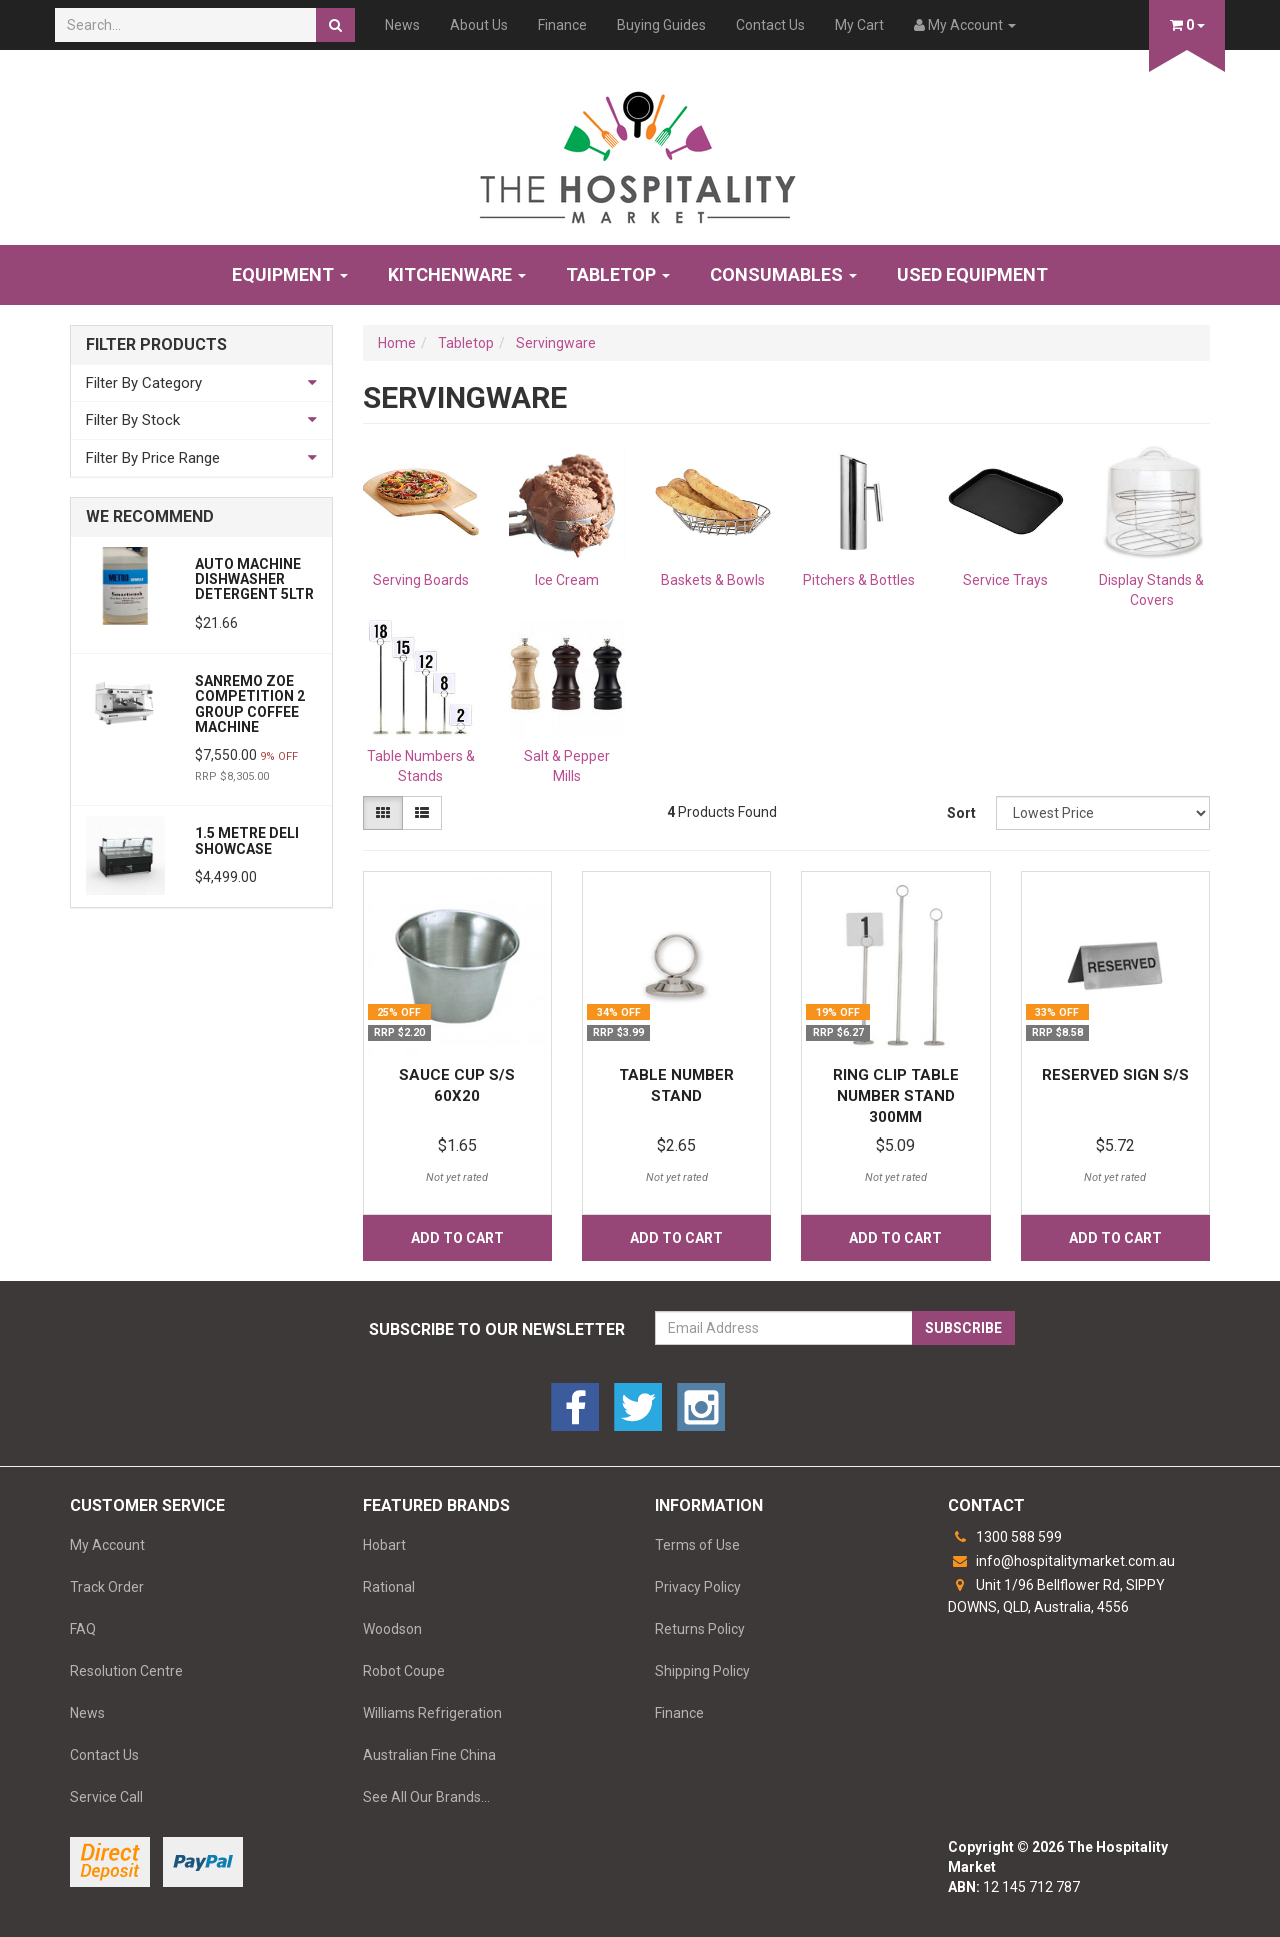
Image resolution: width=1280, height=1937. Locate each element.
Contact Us (770, 25)
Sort (961, 813)
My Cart (859, 25)
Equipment (290, 274)
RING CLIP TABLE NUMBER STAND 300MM (896, 1096)
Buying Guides (661, 25)
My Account (107, 1545)
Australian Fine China (429, 1755)
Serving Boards (421, 580)
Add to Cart (457, 1238)
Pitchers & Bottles (859, 580)
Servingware (556, 343)
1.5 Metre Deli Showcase (247, 840)
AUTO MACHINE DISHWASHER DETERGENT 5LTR (254, 579)
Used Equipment (972, 274)
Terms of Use (697, 1545)
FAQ (83, 1629)
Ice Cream (567, 580)
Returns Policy (700, 1629)
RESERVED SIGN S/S (1115, 1075)
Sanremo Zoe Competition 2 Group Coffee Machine (250, 704)
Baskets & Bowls (713, 580)
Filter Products (156, 345)
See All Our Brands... (426, 1797)
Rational (389, 1587)
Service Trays (1005, 580)
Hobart (384, 1545)
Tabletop (618, 274)
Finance (562, 25)
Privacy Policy (698, 1587)
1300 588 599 (1005, 1537)
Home (397, 343)
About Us (479, 25)
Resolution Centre (126, 1671)
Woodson (392, 1629)
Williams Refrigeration (432, 1713)
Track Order (107, 1587)
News (402, 25)
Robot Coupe (404, 1671)
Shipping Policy (702, 1671)
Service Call (106, 1797)
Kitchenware (457, 274)
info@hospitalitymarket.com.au (1061, 1561)
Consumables (783, 274)
